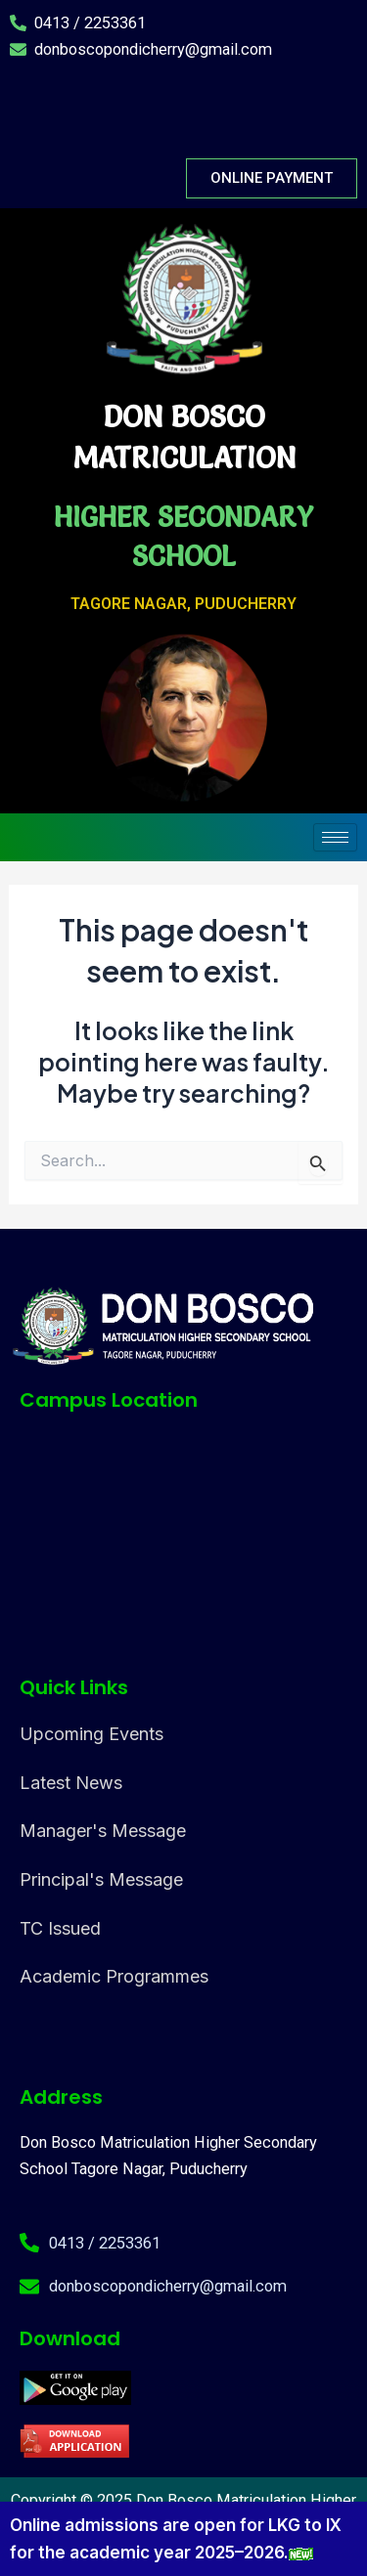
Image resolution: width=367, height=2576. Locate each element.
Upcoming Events (91, 1734)
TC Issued (60, 1928)
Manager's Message (103, 1830)
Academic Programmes (114, 1976)
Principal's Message (101, 1879)
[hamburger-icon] (335, 837)
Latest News (71, 1782)
